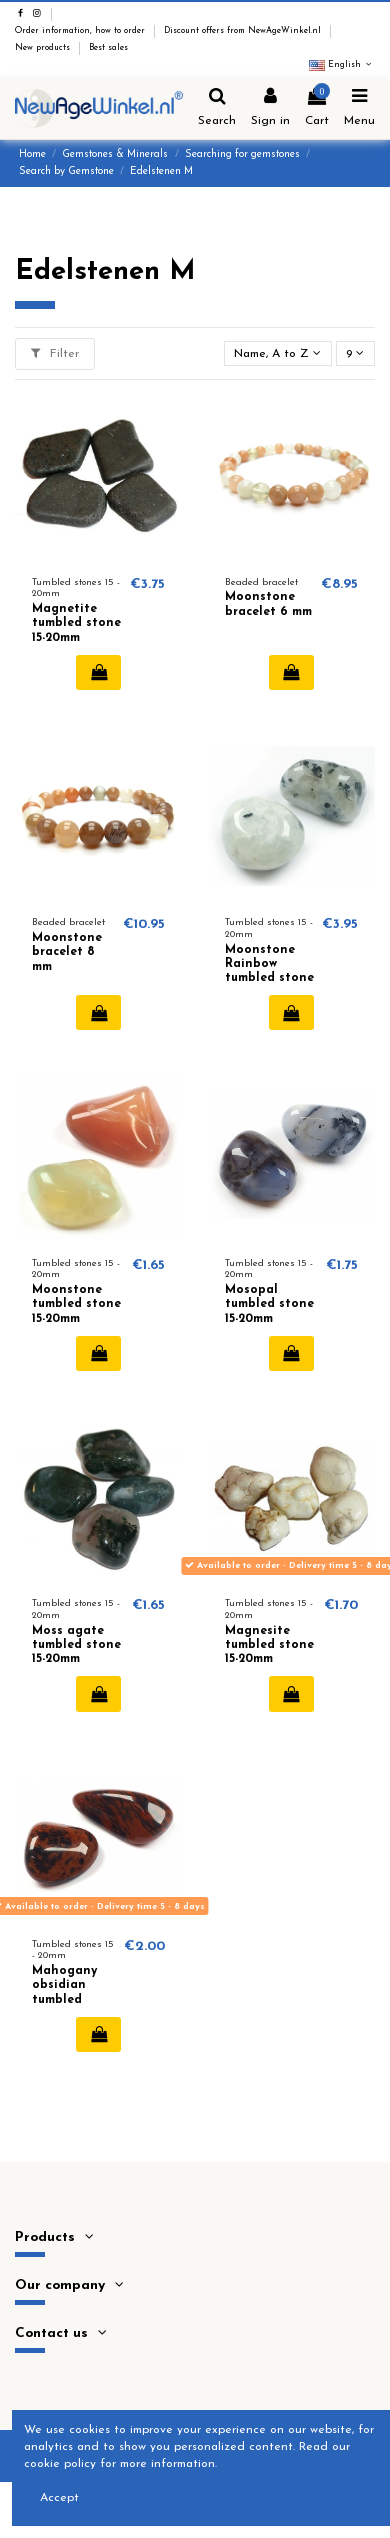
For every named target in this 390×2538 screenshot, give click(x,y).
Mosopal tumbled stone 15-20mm (269, 1304)
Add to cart (98, 672)
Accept (59, 2498)
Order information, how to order (81, 31)
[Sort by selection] (278, 353)
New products (44, 48)
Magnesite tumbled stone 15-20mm (269, 1645)
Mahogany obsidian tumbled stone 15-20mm (64, 2000)
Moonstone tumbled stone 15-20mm (76, 1304)
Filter (55, 353)
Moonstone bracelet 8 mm (67, 952)
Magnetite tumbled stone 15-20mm (76, 623)
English (342, 65)
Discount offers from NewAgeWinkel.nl (244, 31)
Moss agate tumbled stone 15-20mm (76, 1645)
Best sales (108, 48)
